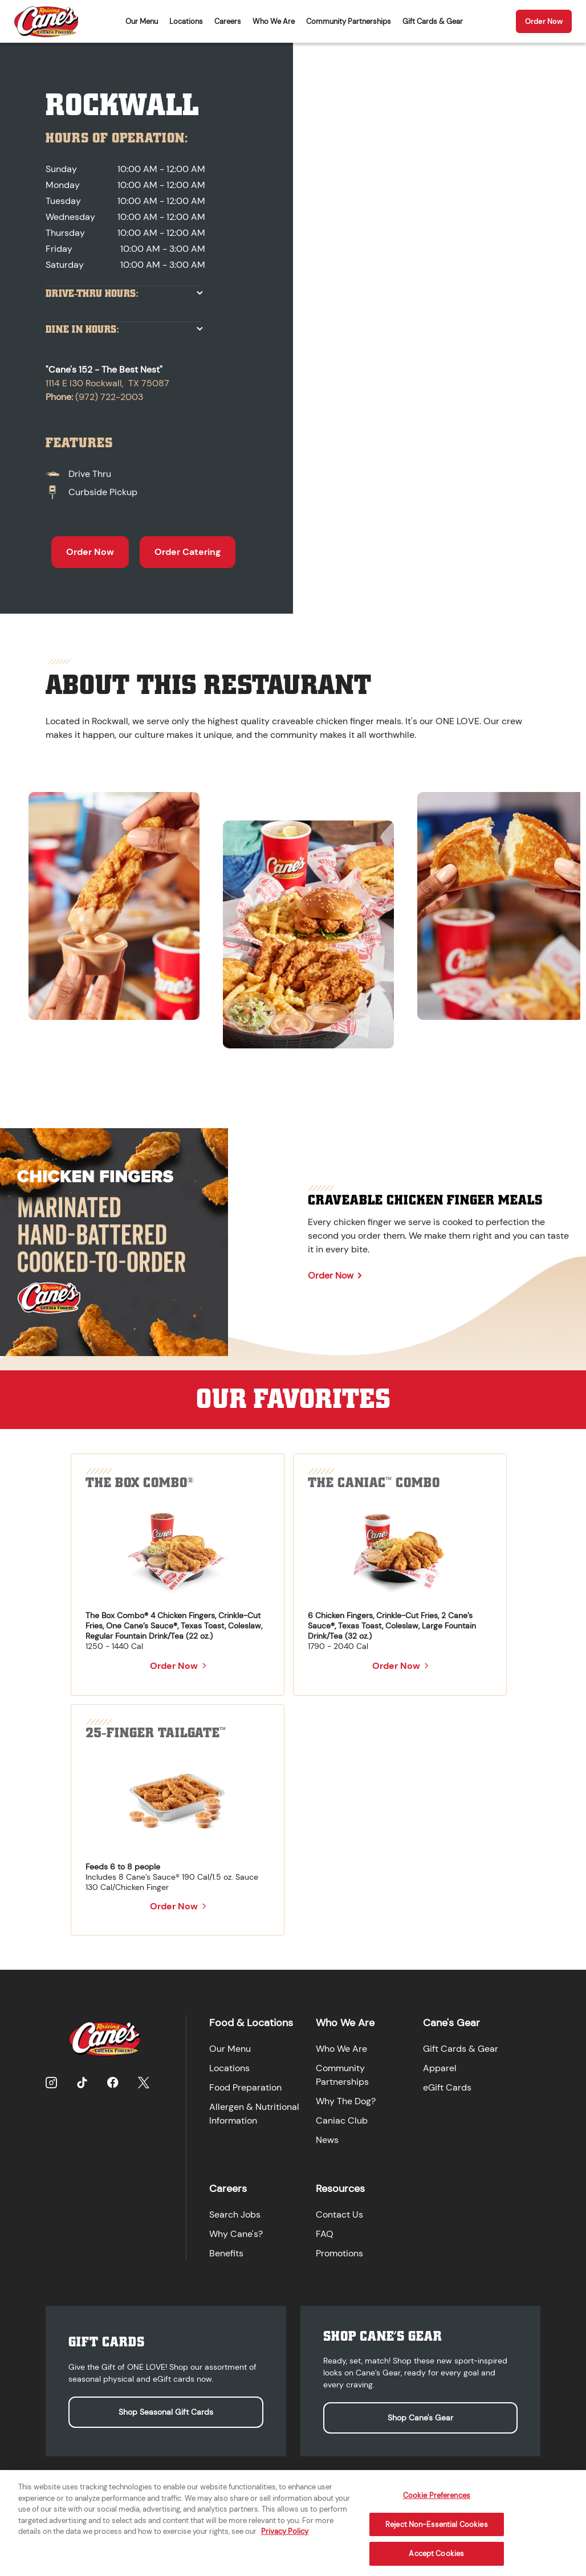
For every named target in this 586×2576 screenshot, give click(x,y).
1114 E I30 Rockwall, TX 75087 (107, 383)
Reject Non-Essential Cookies (436, 2533)
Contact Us (339, 2214)
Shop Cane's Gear (420, 2417)
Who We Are (274, 21)
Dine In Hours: (82, 330)
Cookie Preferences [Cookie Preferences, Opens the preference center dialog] (436, 2504)
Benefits (226, 2253)
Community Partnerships (348, 21)
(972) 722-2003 (109, 397)
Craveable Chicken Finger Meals (425, 1200)
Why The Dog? (346, 2101)
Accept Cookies (436, 2562)
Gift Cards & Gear (432, 21)
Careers (227, 21)
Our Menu (141, 21)
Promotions (339, 2253)
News (327, 2140)
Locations (186, 21)
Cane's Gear (451, 2023)
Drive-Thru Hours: (92, 294)
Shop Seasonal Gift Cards (166, 2412)
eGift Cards (447, 2087)
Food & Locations (251, 2023)
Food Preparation (245, 2087)
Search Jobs (235, 2214)
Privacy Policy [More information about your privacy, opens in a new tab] (284, 2540)
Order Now (544, 21)
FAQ (324, 2234)
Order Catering (187, 552)
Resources (340, 2188)
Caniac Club (342, 2120)
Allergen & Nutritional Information (254, 2113)
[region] (293, 915)
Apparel (440, 2068)
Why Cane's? (236, 2234)
